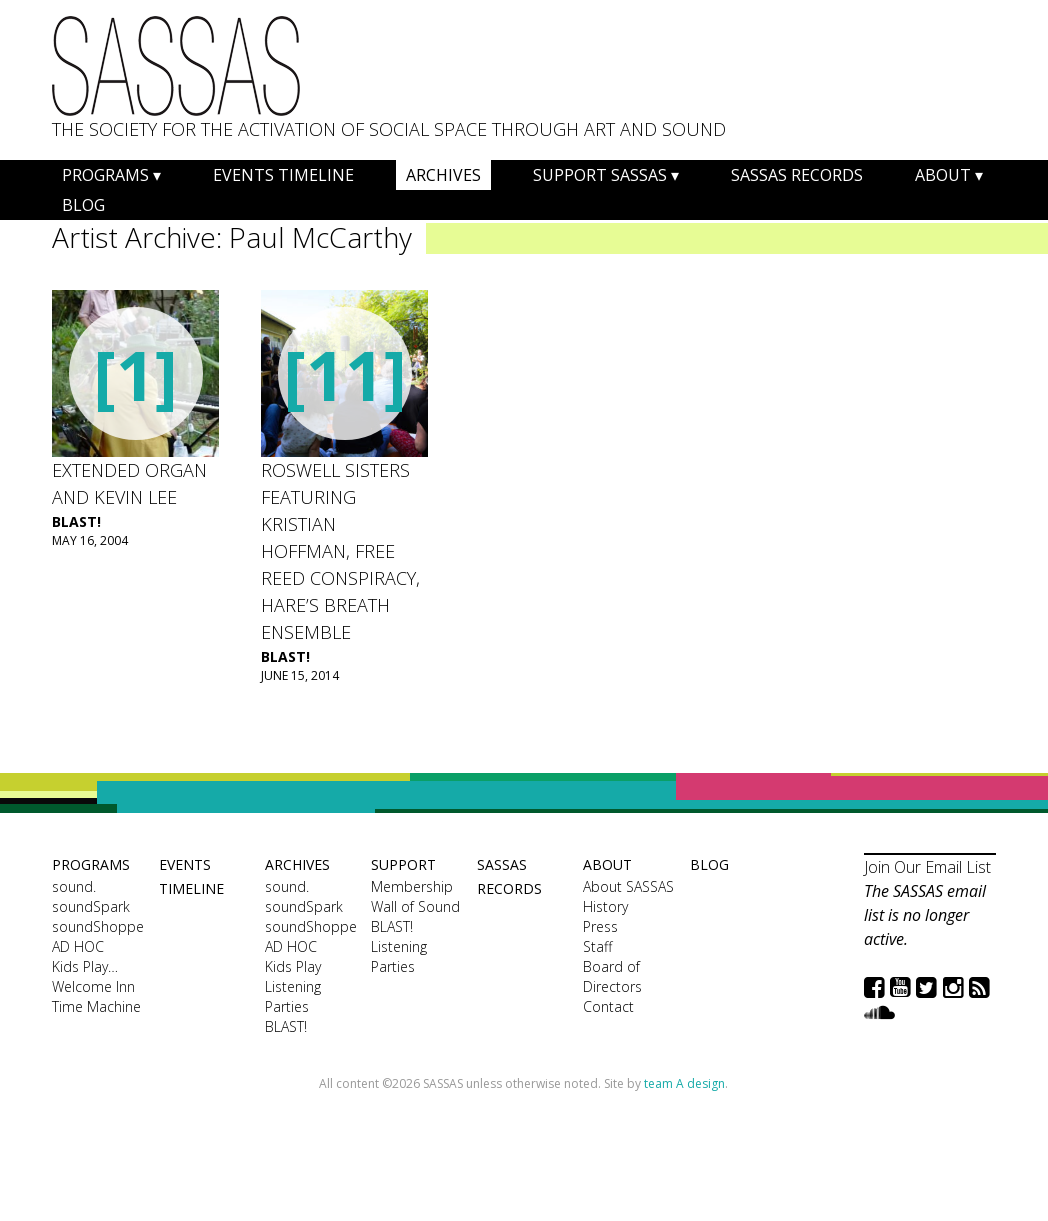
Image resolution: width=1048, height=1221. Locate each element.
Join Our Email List (927, 867)
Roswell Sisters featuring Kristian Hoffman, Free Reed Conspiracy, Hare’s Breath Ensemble (340, 551)
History (605, 906)
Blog (83, 205)
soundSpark (91, 906)
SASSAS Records (797, 175)
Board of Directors (612, 976)
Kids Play (293, 966)
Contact (608, 1006)
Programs (105, 175)
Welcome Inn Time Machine (96, 996)
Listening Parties (293, 996)
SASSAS (176, 66)
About (943, 175)
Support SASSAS (600, 175)
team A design (684, 1083)
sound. (74, 886)
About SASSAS (628, 886)
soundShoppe (98, 926)
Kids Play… (85, 966)
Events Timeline (283, 175)
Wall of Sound (415, 906)
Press (600, 926)
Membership (412, 886)
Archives (443, 175)
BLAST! (76, 521)
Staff (597, 946)
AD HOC (78, 946)
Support (403, 864)
